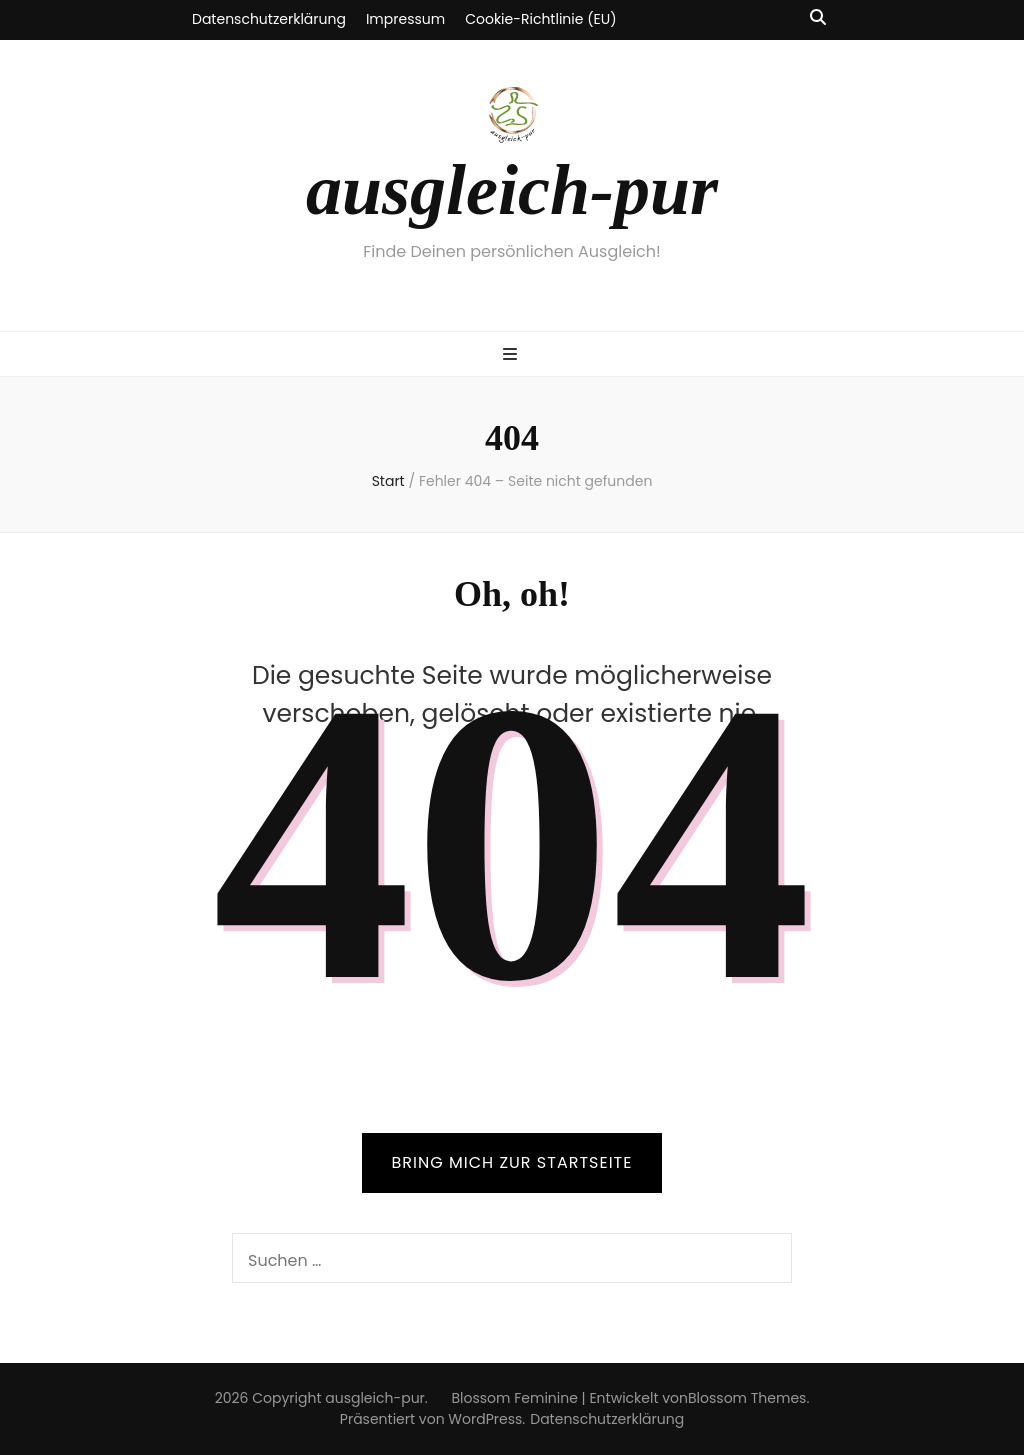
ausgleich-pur (512, 190)
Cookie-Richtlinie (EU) (540, 19)
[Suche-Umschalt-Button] (818, 18)
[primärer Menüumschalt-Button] (512, 355)
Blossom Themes (747, 1398)
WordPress (485, 1419)
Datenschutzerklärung (269, 19)
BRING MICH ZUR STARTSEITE (512, 1162)
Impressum (405, 19)
